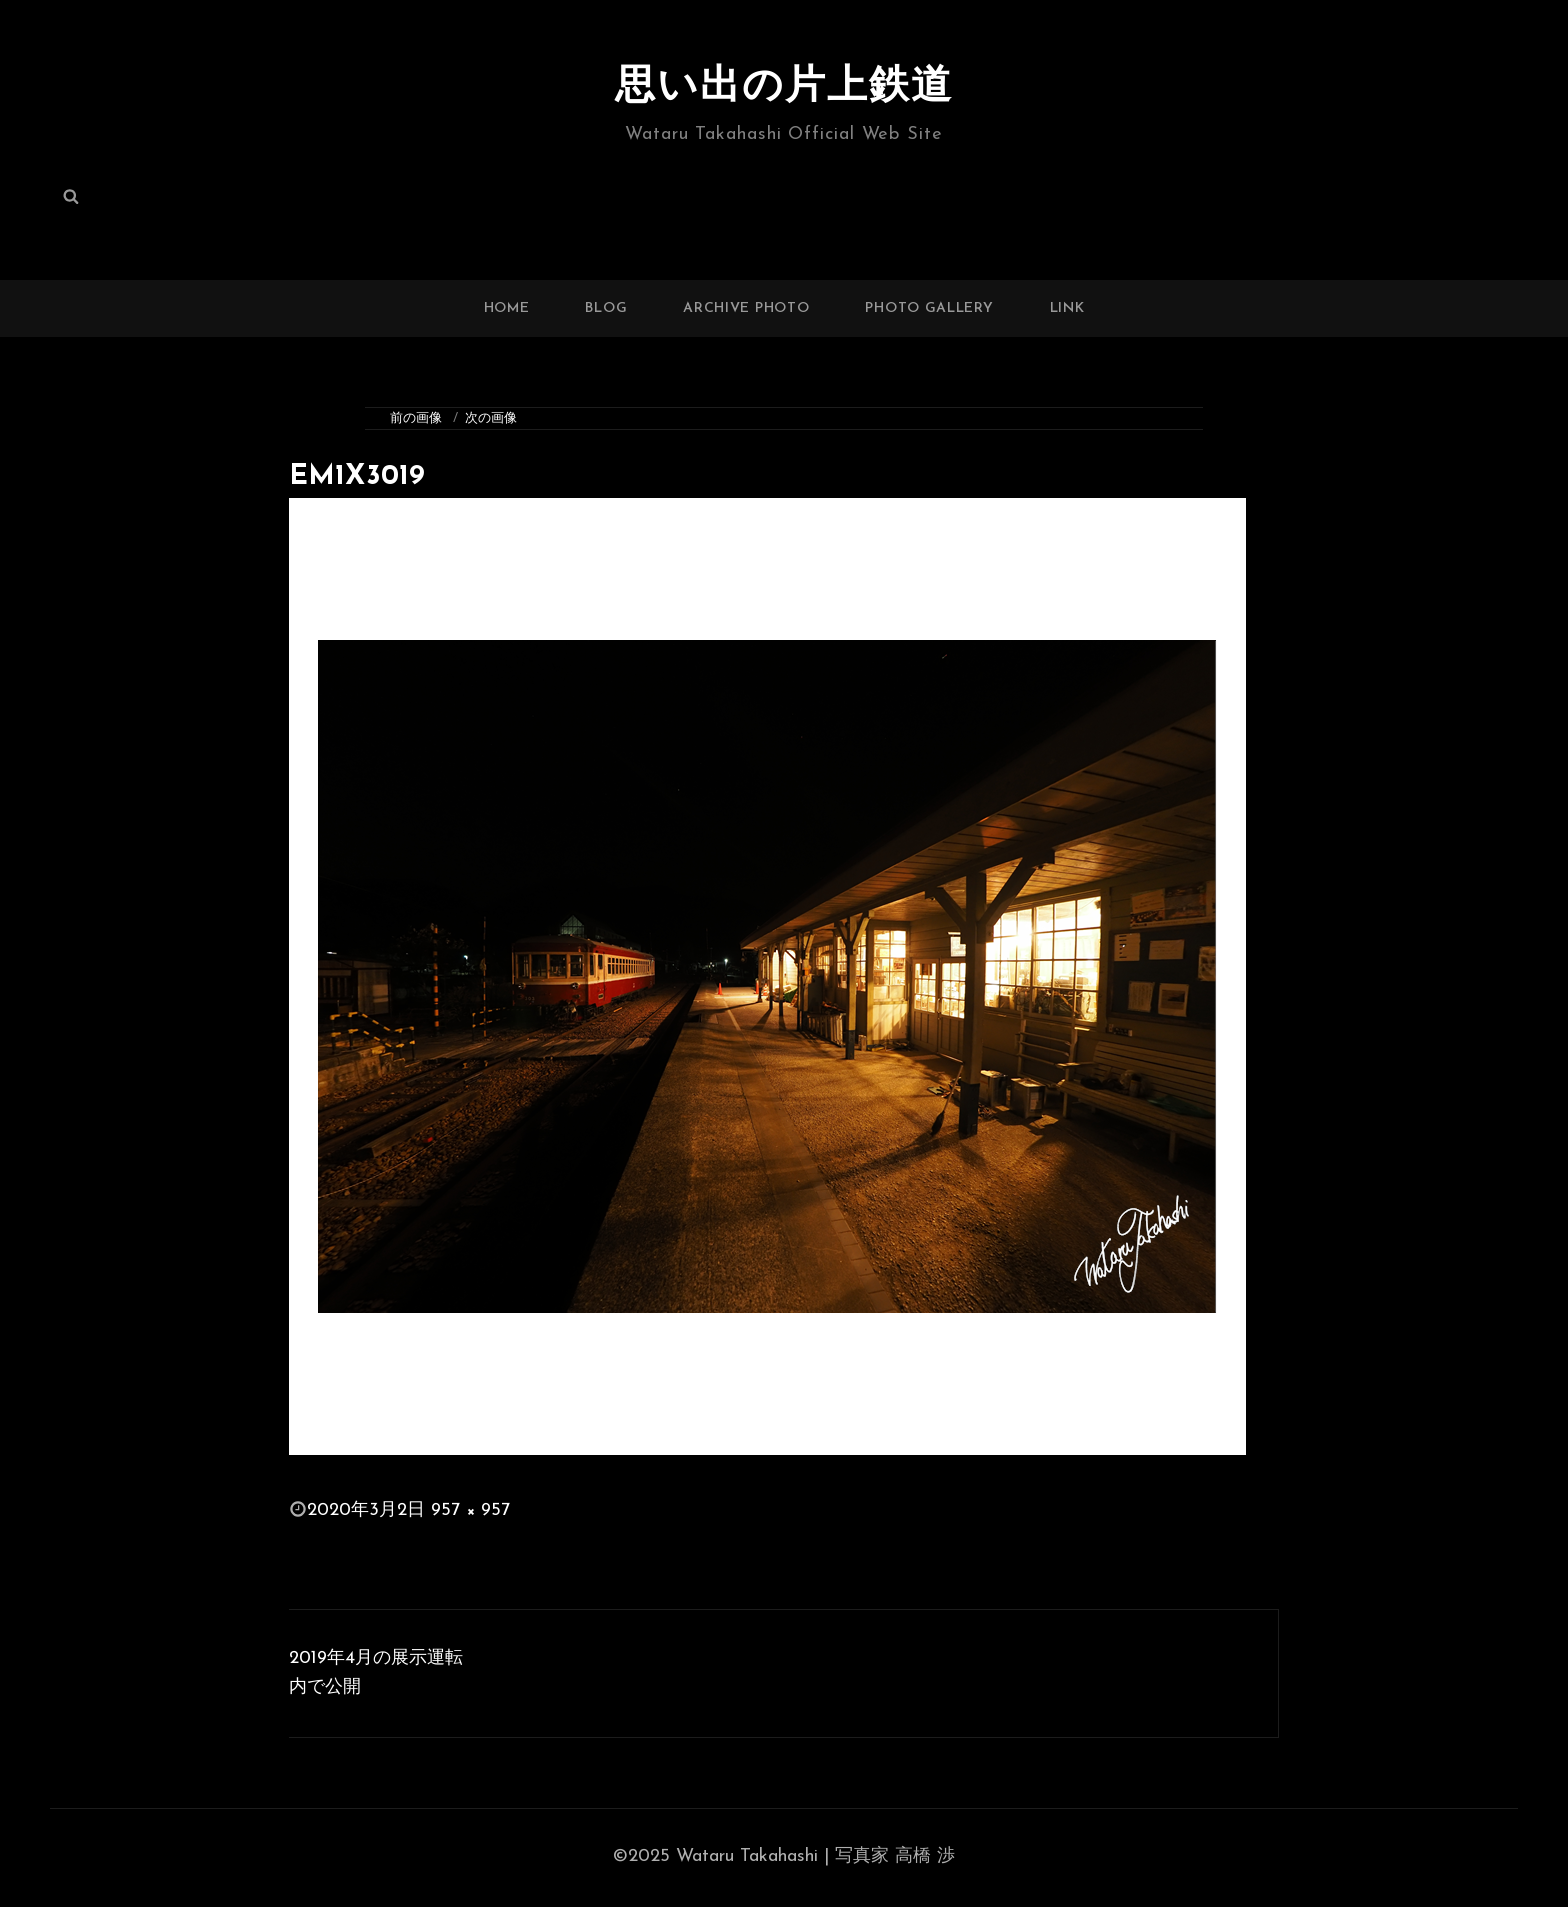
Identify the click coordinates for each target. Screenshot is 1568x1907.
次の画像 (491, 418)
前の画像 (416, 418)
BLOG (606, 308)
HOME (507, 308)
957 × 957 (470, 1510)
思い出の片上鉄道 (784, 88)
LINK (1067, 308)
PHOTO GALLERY (929, 308)
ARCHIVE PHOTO (746, 308)
